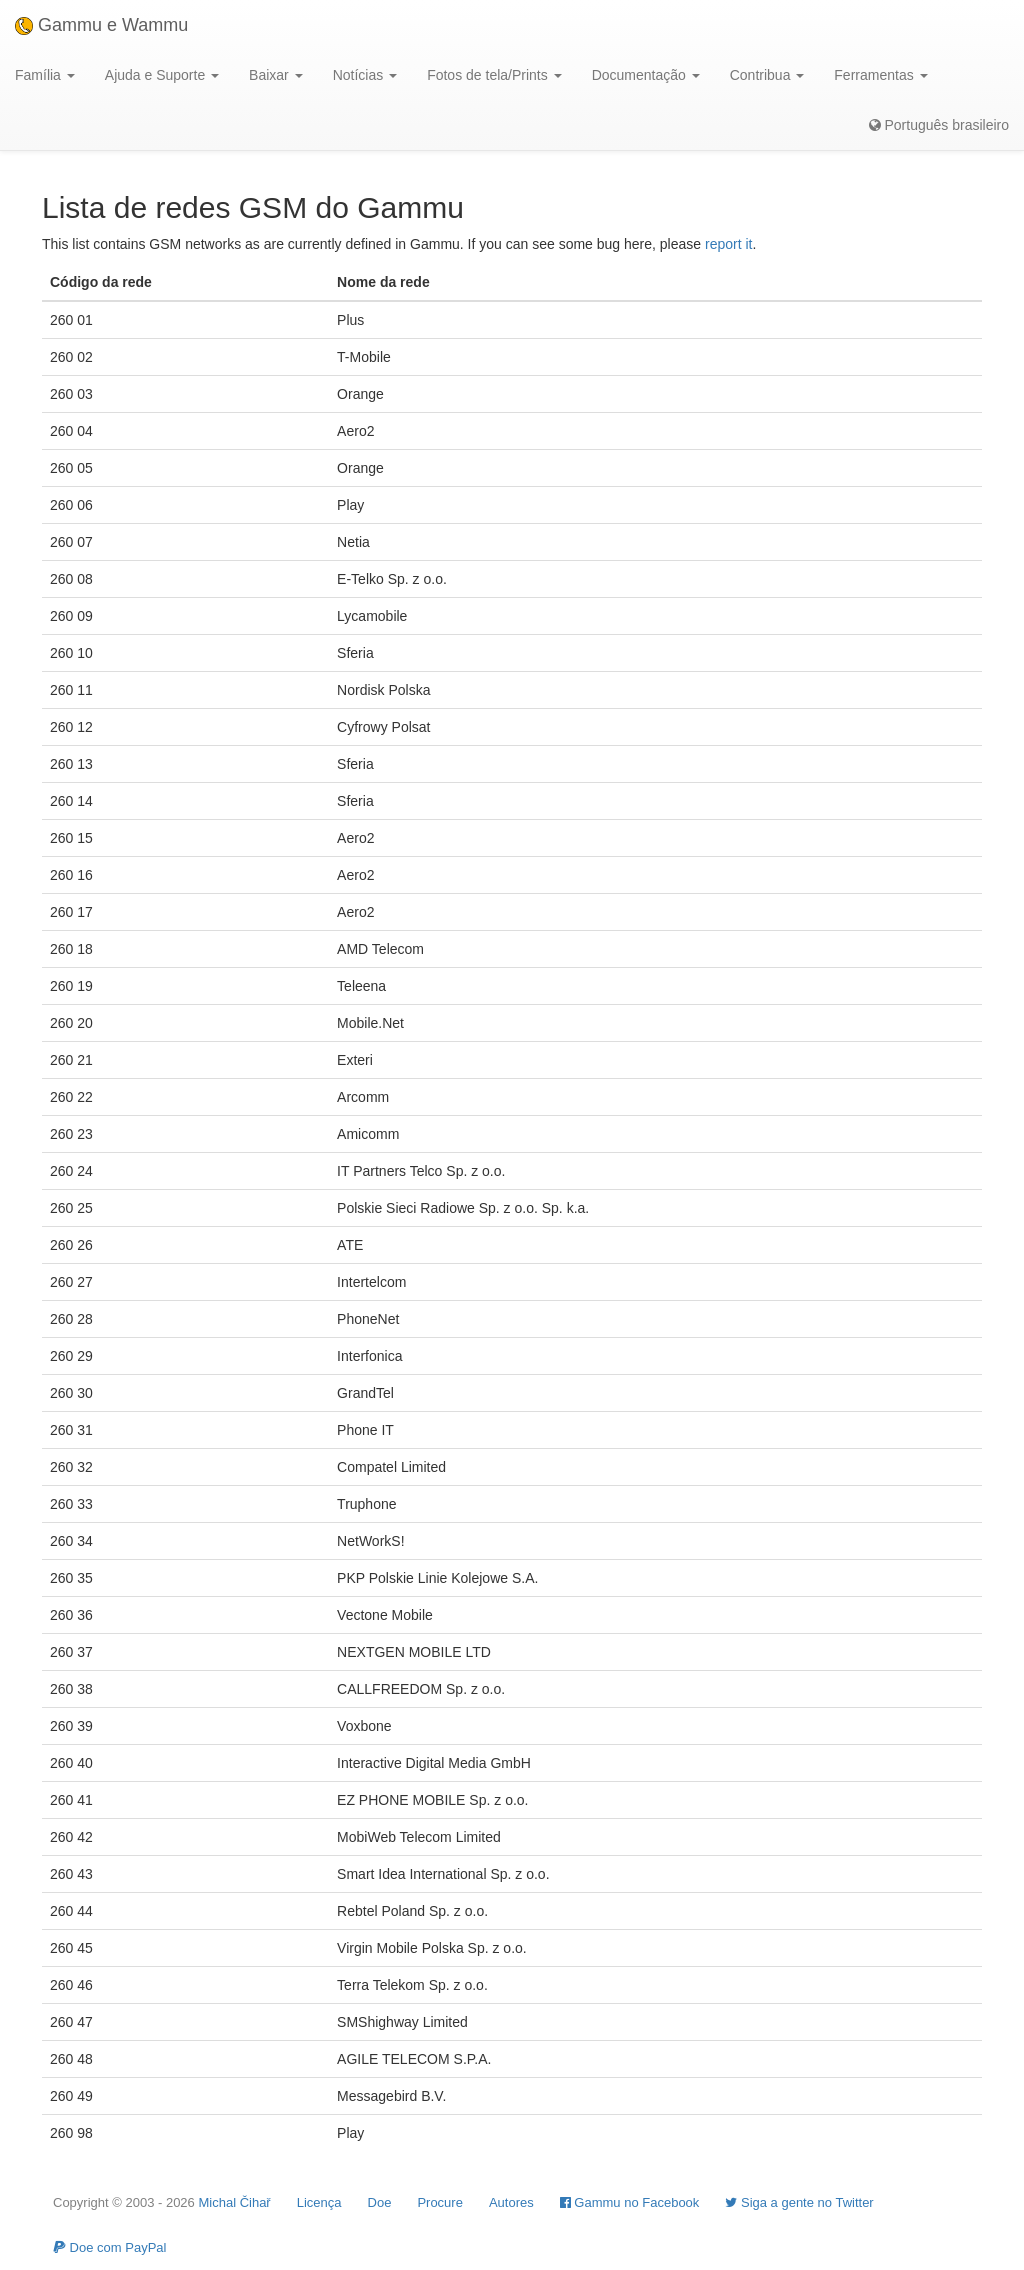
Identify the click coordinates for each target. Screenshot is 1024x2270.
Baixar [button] (276, 75)
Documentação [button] (646, 75)
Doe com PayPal (109, 2247)
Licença (319, 2202)
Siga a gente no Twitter (799, 2202)
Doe (380, 2202)
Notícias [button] (365, 75)
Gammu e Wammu (101, 25)
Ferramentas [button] (880, 75)
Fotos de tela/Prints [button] (494, 75)
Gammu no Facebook (630, 2202)
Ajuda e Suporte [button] (162, 75)
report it (728, 244)
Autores (511, 2202)
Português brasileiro (939, 125)
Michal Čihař (234, 2202)
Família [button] (45, 75)
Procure (440, 2202)
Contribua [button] (767, 75)
